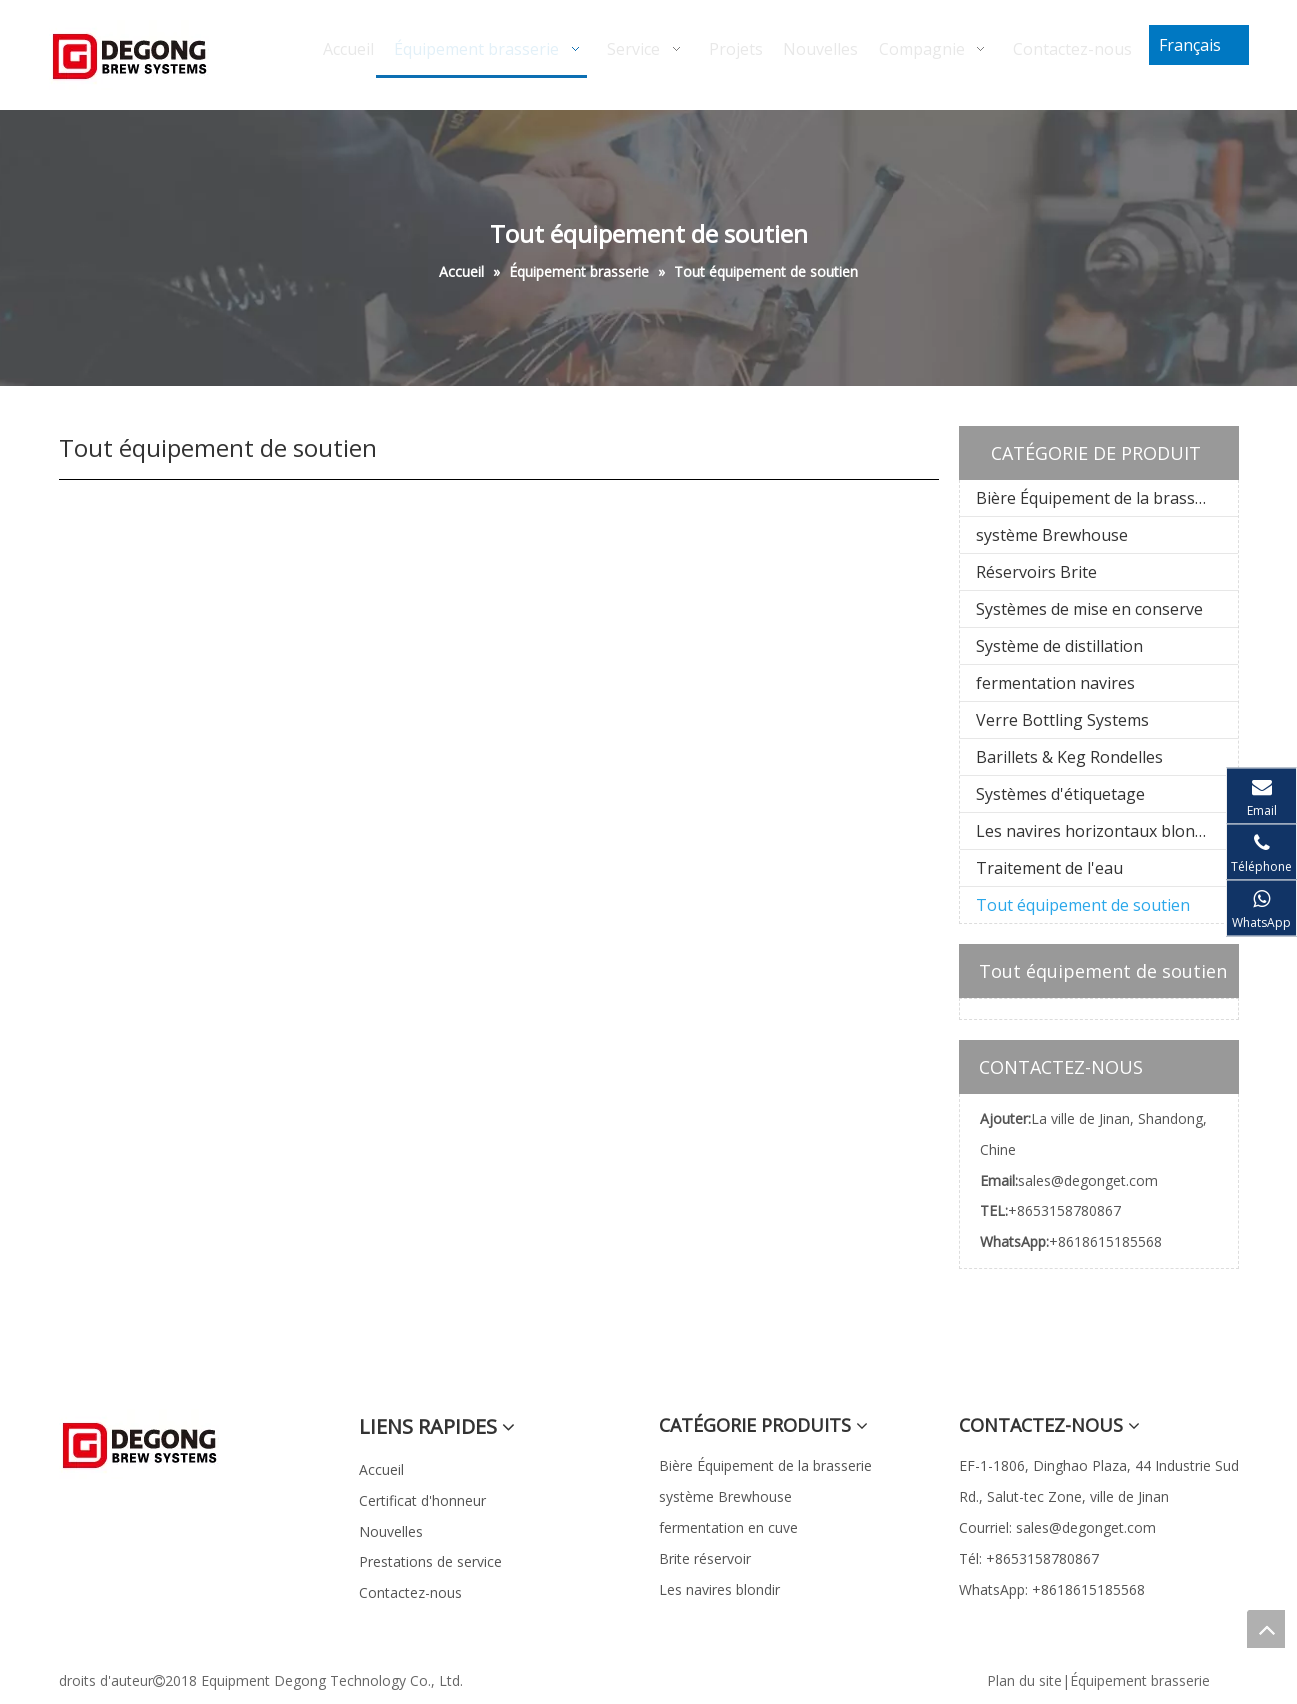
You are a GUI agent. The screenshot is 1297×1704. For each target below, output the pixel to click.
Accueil (381, 1469)
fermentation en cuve (728, 1527)
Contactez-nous (410, 1592)
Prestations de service (430, 1561)
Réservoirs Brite (1036, 572)
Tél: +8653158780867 (1029, 1558)
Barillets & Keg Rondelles (1069, 757)
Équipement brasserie (1140, 1680)
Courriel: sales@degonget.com (1057, 1527)
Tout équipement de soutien (1083, 905)
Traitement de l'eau (1049, 868)
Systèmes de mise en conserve (1089, 609)
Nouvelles (391, 1531)
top (1266, 1629)
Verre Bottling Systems (1062, 720)
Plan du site (1024, 1680)
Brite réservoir (705, 1558)
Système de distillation (1059, 646)
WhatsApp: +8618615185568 (1052, 1589)
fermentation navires (1055, 683)
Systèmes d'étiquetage (1060, 794)
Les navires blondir (719, 1589)
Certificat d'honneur (422, 1500)
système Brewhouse (1052, 535)
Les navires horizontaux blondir (1095, 831)
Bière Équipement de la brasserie (1100, 498)
